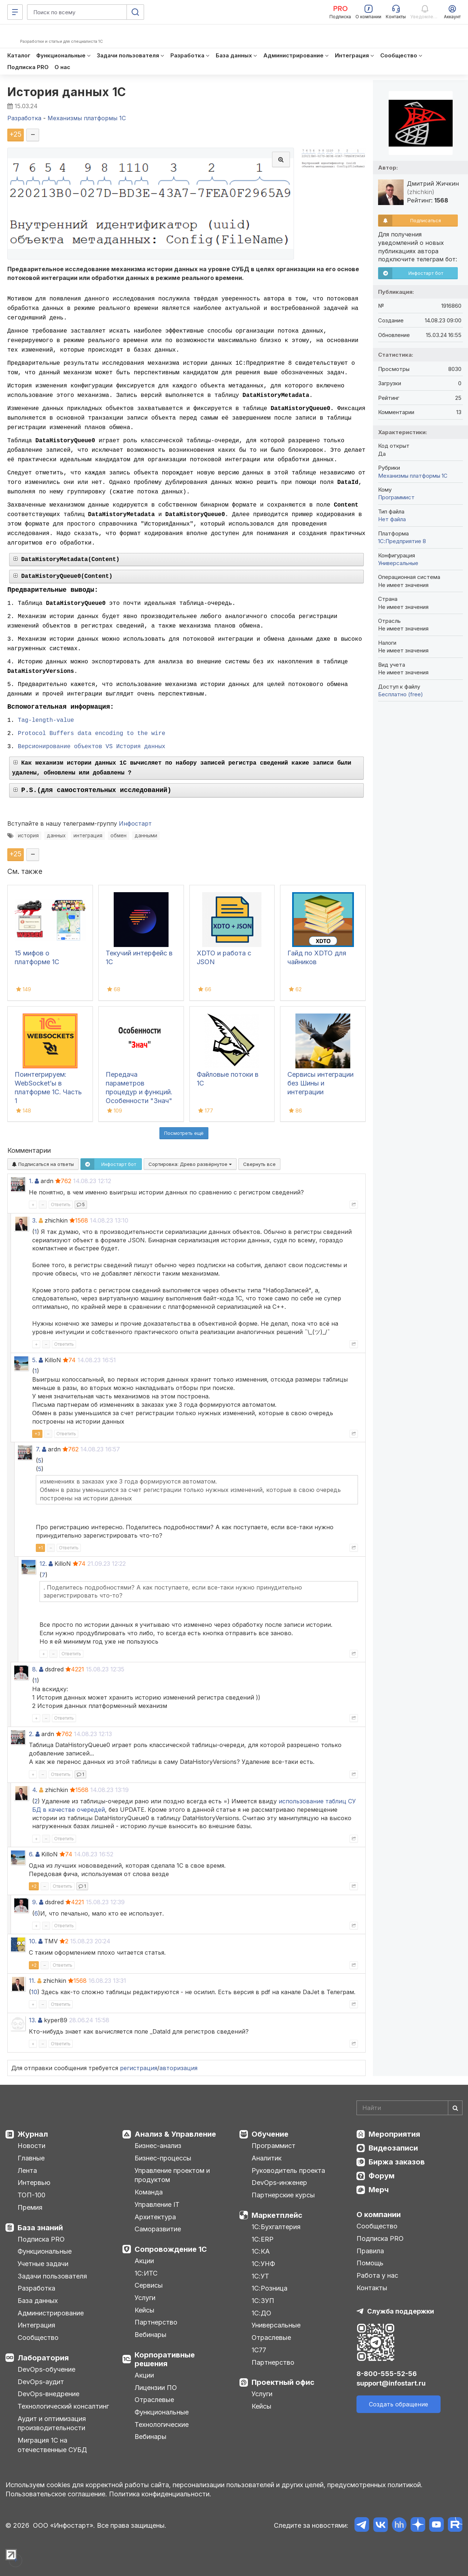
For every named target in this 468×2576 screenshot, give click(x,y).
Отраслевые (154, 2399)
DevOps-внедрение (48, 2394)
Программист (396, 497)
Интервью (34, 2182)
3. (34, 1220)
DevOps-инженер (279, 2182)
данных (56, 835)
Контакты (371, 2288)
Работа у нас (377, 2275)
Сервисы (149, 2285)
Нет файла (392, 519)
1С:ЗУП (263, 2300)
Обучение (270, 2134)
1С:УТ (260, 2276)
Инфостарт (135, 823)
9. (34, 1902)
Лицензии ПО (156, 2387)
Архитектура (155, 2217)
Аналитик (267, 2158)
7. (38, 1449)
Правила (370, 2251)
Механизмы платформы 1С (413, 475)
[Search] (409, 2107)
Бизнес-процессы (163, 2158)
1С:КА (261, 2251)
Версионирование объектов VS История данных (91, 746)
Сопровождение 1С (171, 2249)
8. (34, 1669)
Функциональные (45, 2251)
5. (34, 1360)
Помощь (370, 2263)
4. (34, 1789)
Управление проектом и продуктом (172, 2175)
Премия (30, 2207)
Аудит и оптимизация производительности (52, 2423)
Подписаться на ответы (43, 1164)
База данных (38, 2300)
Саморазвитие (158, 2229)
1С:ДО (261, 2313)
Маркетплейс (277, 2215)
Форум (382, 2175)
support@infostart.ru (391, 2383)
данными (146, 835)
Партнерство (156, 2322)
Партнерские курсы (283, 2195)
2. (31, 1734)
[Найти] (455, 2107)
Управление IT (157, 2204)
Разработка (36, 2288)
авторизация (178, 2068)
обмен (118, 835)
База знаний (40, 2227)
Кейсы (144, 2310)
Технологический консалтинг (63, 2406)
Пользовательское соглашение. (56, 2494)
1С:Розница (269, 2288)
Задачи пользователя (52, 2276)
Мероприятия (394, 2134)
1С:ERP (262, 2239)
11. (32, 1980)
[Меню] (15, 12)
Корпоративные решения (165, 2359)
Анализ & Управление (175, 2134)
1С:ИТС (146, 2273)
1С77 (259, 2350)
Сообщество (38, 2337)
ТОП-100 (31, 2195)
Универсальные (398, 563)
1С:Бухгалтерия (276, 2227)
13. (32, 2020)
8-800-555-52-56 (386, 2374)
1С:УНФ (263, 2264)
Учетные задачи (43, 2264)
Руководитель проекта (288, 2170)
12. (43, 1563)
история (28, 835)
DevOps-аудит (41, 2382)
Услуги (145, 2298)
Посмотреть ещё (184, 1133)
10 (34, 1992)
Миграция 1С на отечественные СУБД (52, 2445)
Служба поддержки (400, 2311)
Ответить (61, 1204)
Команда (149, 2192)
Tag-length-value (46, 720)
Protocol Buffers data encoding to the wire (91, 733)
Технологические (162, 2424)
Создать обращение (398, 2404)
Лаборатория (43, 2357)
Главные (31, 2158)
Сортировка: (190, 1164)
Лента (27, 2170)
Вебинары (150, 2334)
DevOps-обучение (46, 2369)
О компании (378, 2214)
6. (31, 1854)
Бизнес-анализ (158, 2145)
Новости (31, 2145)
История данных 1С (66, 92)
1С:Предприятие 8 (402, 541)
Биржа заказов (397, 2162)
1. (31, 1181)
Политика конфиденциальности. (160, 2494)
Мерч (379, 2189)
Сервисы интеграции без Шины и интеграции (320, 1083)
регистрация (138, 2068)
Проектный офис (283, 2382)
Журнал (33, 2134)
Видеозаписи (393, 2148)
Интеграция (36, 2325)
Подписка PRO (41, 2239)
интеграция (87, 835)
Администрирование (51, 2313)
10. (33, 1941)
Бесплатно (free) (400, 694)
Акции (144, 2261)
